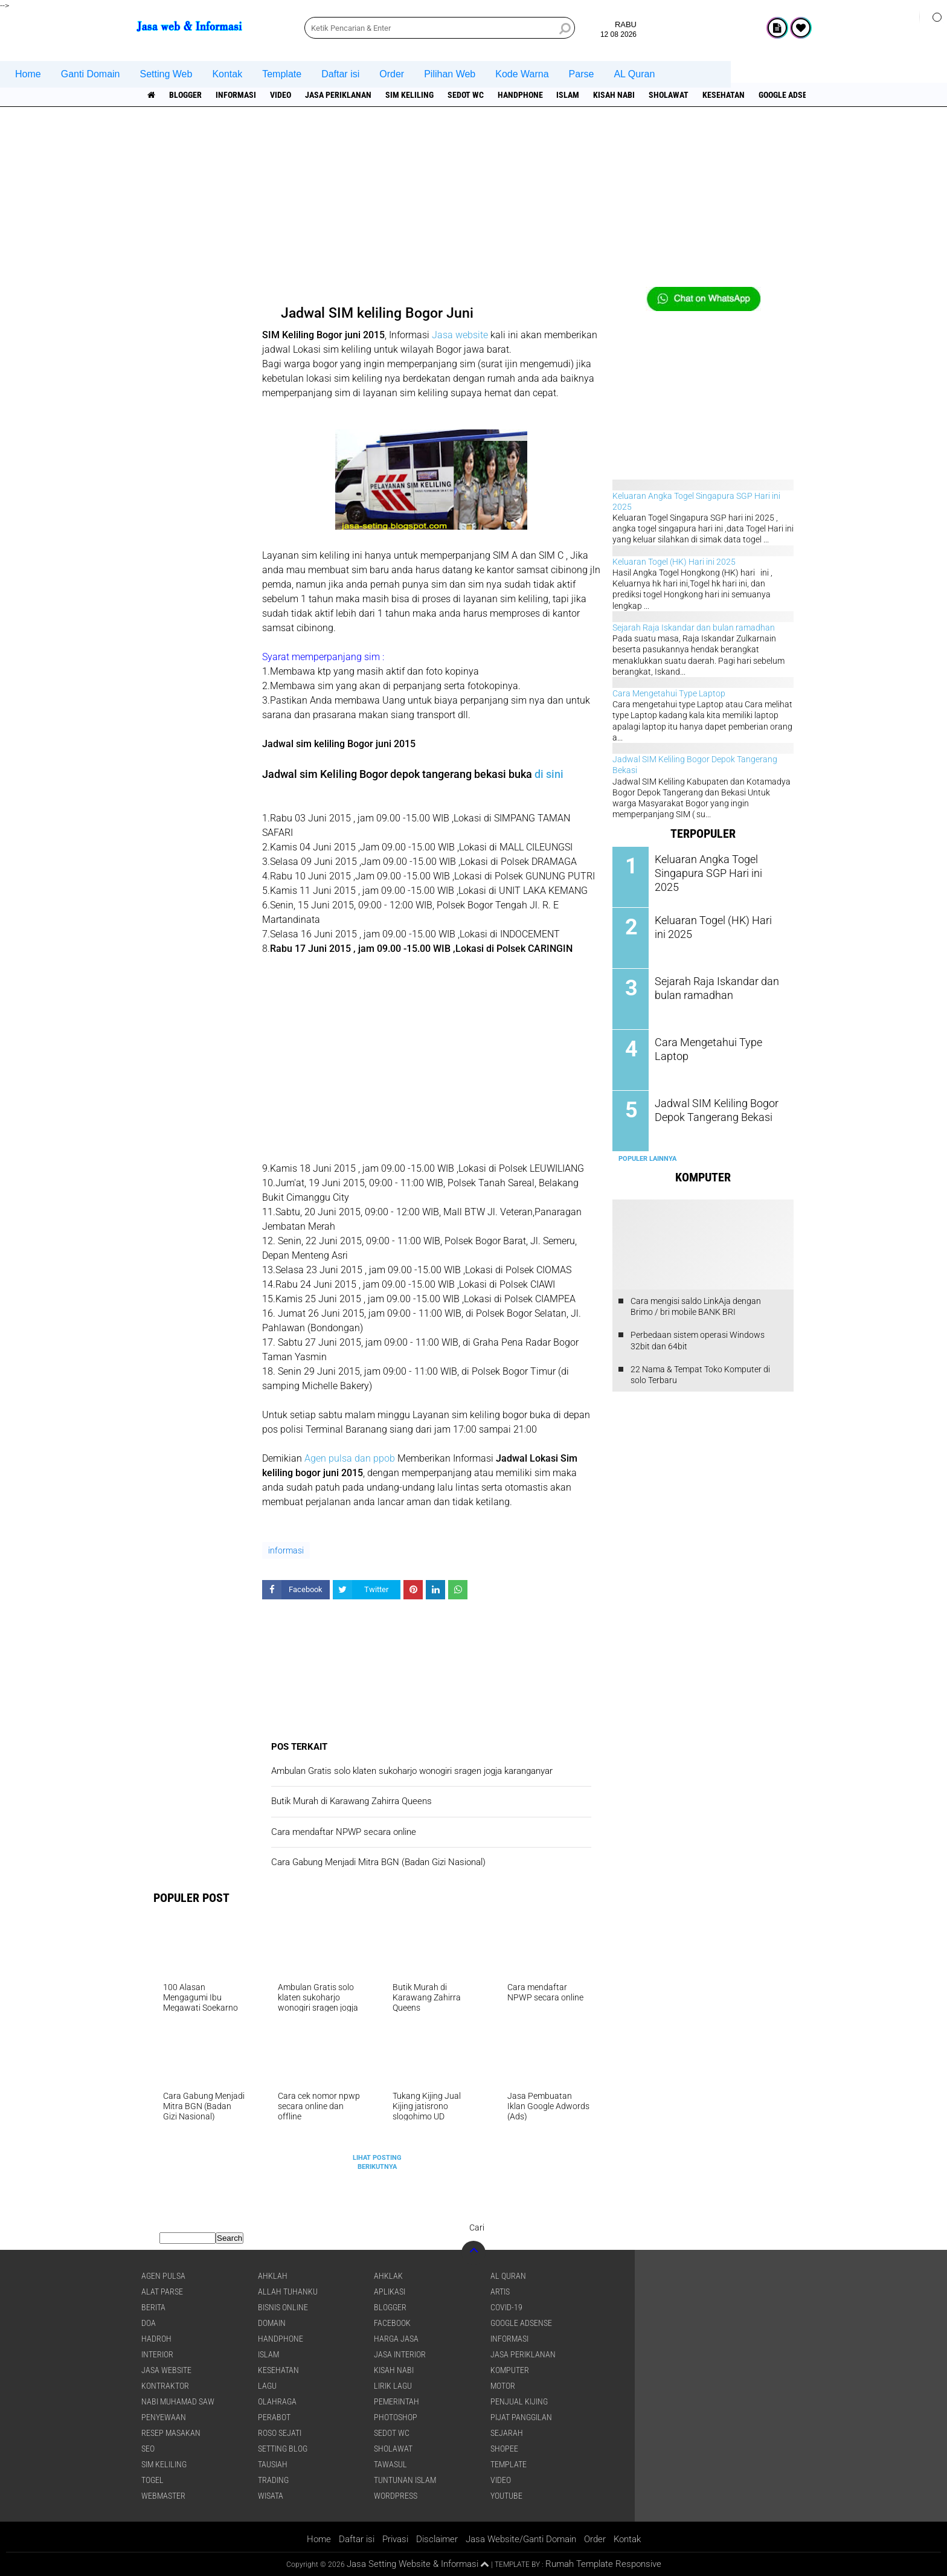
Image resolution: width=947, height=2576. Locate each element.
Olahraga (277, 2401)
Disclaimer (437, 2539)
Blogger (185, 95)
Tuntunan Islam (405, 2480)
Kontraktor (165, 2386)
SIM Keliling (409, 95)
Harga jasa (396, 2338)
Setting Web (166, 74)
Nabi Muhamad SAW (177, 2401)
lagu (267, 2386)
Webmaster (163, 2496)
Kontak (227, 74)
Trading (273, 2480)
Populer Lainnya (647, 1158)
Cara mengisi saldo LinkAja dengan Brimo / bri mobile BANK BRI (696, 1306)
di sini (548, 774)
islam (568, 95)
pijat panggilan (521, 2417)
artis (500, 2291)
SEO (148, 2448)
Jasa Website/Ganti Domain (521, 2539)
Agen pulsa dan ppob (349, 1458)
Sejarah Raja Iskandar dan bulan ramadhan (693, 627)
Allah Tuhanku (288, 2291)
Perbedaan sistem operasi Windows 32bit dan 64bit (698, 1340)
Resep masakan (171, 2433)
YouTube (506, 2496)
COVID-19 (506, 2307)
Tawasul (390, 2464)
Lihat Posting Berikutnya (377, 2162)
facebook (392, 2323)
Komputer (509, 2370)
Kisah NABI (614, 95)
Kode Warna (521, 74)
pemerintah (396, 2401)
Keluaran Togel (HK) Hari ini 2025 (674, 562)
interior (157, 2354)
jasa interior (400, 2354)
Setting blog (282, 2448)
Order (391, 74)
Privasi (395, 2539)
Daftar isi (340, 74)
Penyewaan (163, 2417)
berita (153, 2307)
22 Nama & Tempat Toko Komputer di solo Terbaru (700, 1374)
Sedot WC (466, 95)
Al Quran (508, 2276)
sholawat (669, 95)
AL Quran (634, 74)
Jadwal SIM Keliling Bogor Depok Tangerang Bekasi (710, 1109)
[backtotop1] (484, 2564)
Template (281, 74)
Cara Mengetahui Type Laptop (668, 693)
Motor (502, 2386)
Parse (581, 74)
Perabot (274, 2417)
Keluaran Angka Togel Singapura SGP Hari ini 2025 (715, 865)
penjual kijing (519, 2401)
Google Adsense (790, 95)
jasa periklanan (338, 95)
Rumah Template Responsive (603, 2563)
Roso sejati (279, 2433)
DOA (148, 2323)
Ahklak (388, 2276)
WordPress (395, 2496)
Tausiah (272, 2464)
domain (272, 2323)
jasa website (166, 2370)
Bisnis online (283, 2307)
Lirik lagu (393, 2386)
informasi (236, 95)
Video (280, 95)
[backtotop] (473, 2253)
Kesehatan (724, 95)
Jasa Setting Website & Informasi (412, 2563)
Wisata (270, 2496)
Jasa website (460, 335)
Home (28, 74)
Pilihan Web (449, 74)
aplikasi (389, 2291)
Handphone (520, 95)
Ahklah (272, 2276)
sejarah (506, 2433)
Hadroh (156, 2338)
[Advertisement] (473, 202)
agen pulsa (163, 2276)
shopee (504, 2448)
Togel (152, 2480)
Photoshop (395, 2417)
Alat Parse (162, 2291)
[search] (439, 28)
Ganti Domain (90, 74)
